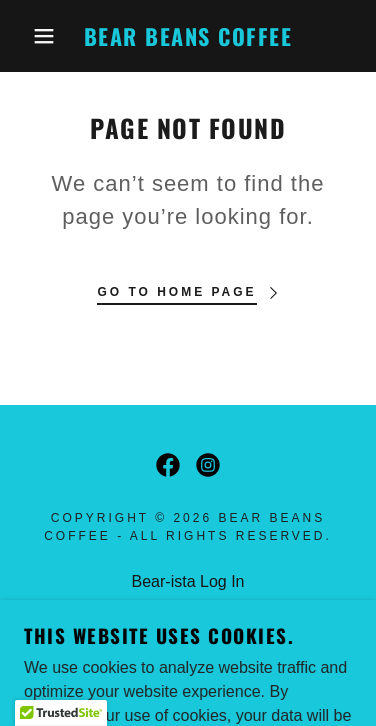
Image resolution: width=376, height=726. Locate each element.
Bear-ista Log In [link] (188, 581)
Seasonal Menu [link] (187, 607)
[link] (188, 36)
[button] (29, 36)
